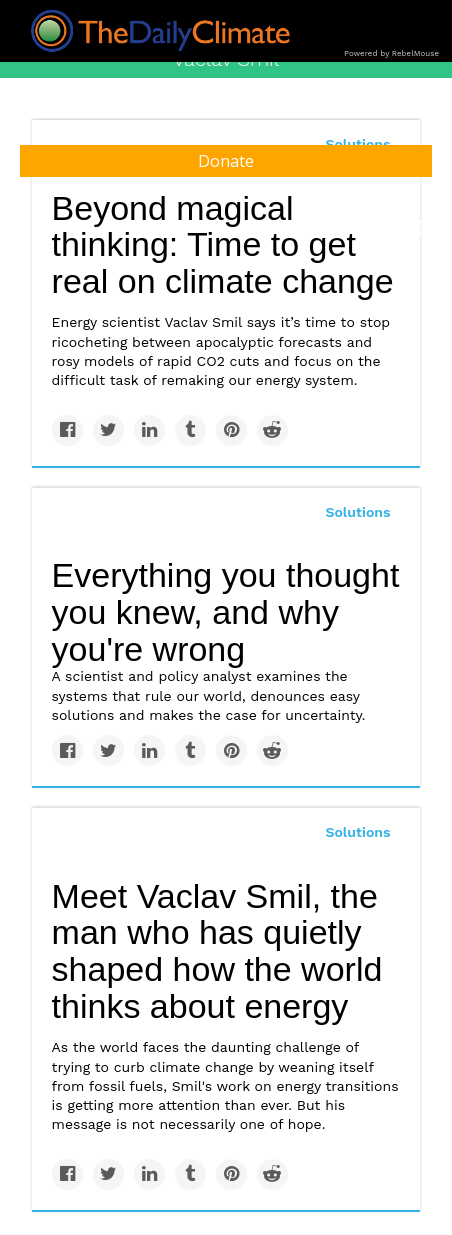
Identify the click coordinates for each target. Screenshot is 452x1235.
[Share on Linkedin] (149, 430)
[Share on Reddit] (272, 430)
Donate (226, 161)
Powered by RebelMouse (391, 53)
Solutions (357, 512)
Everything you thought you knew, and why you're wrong (226, 611)
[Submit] (424, 228)
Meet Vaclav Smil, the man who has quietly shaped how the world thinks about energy (217, 951)
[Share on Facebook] (67, 430)
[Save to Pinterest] (231, 430)
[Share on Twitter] (108, 430)
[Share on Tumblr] (190, 430)
